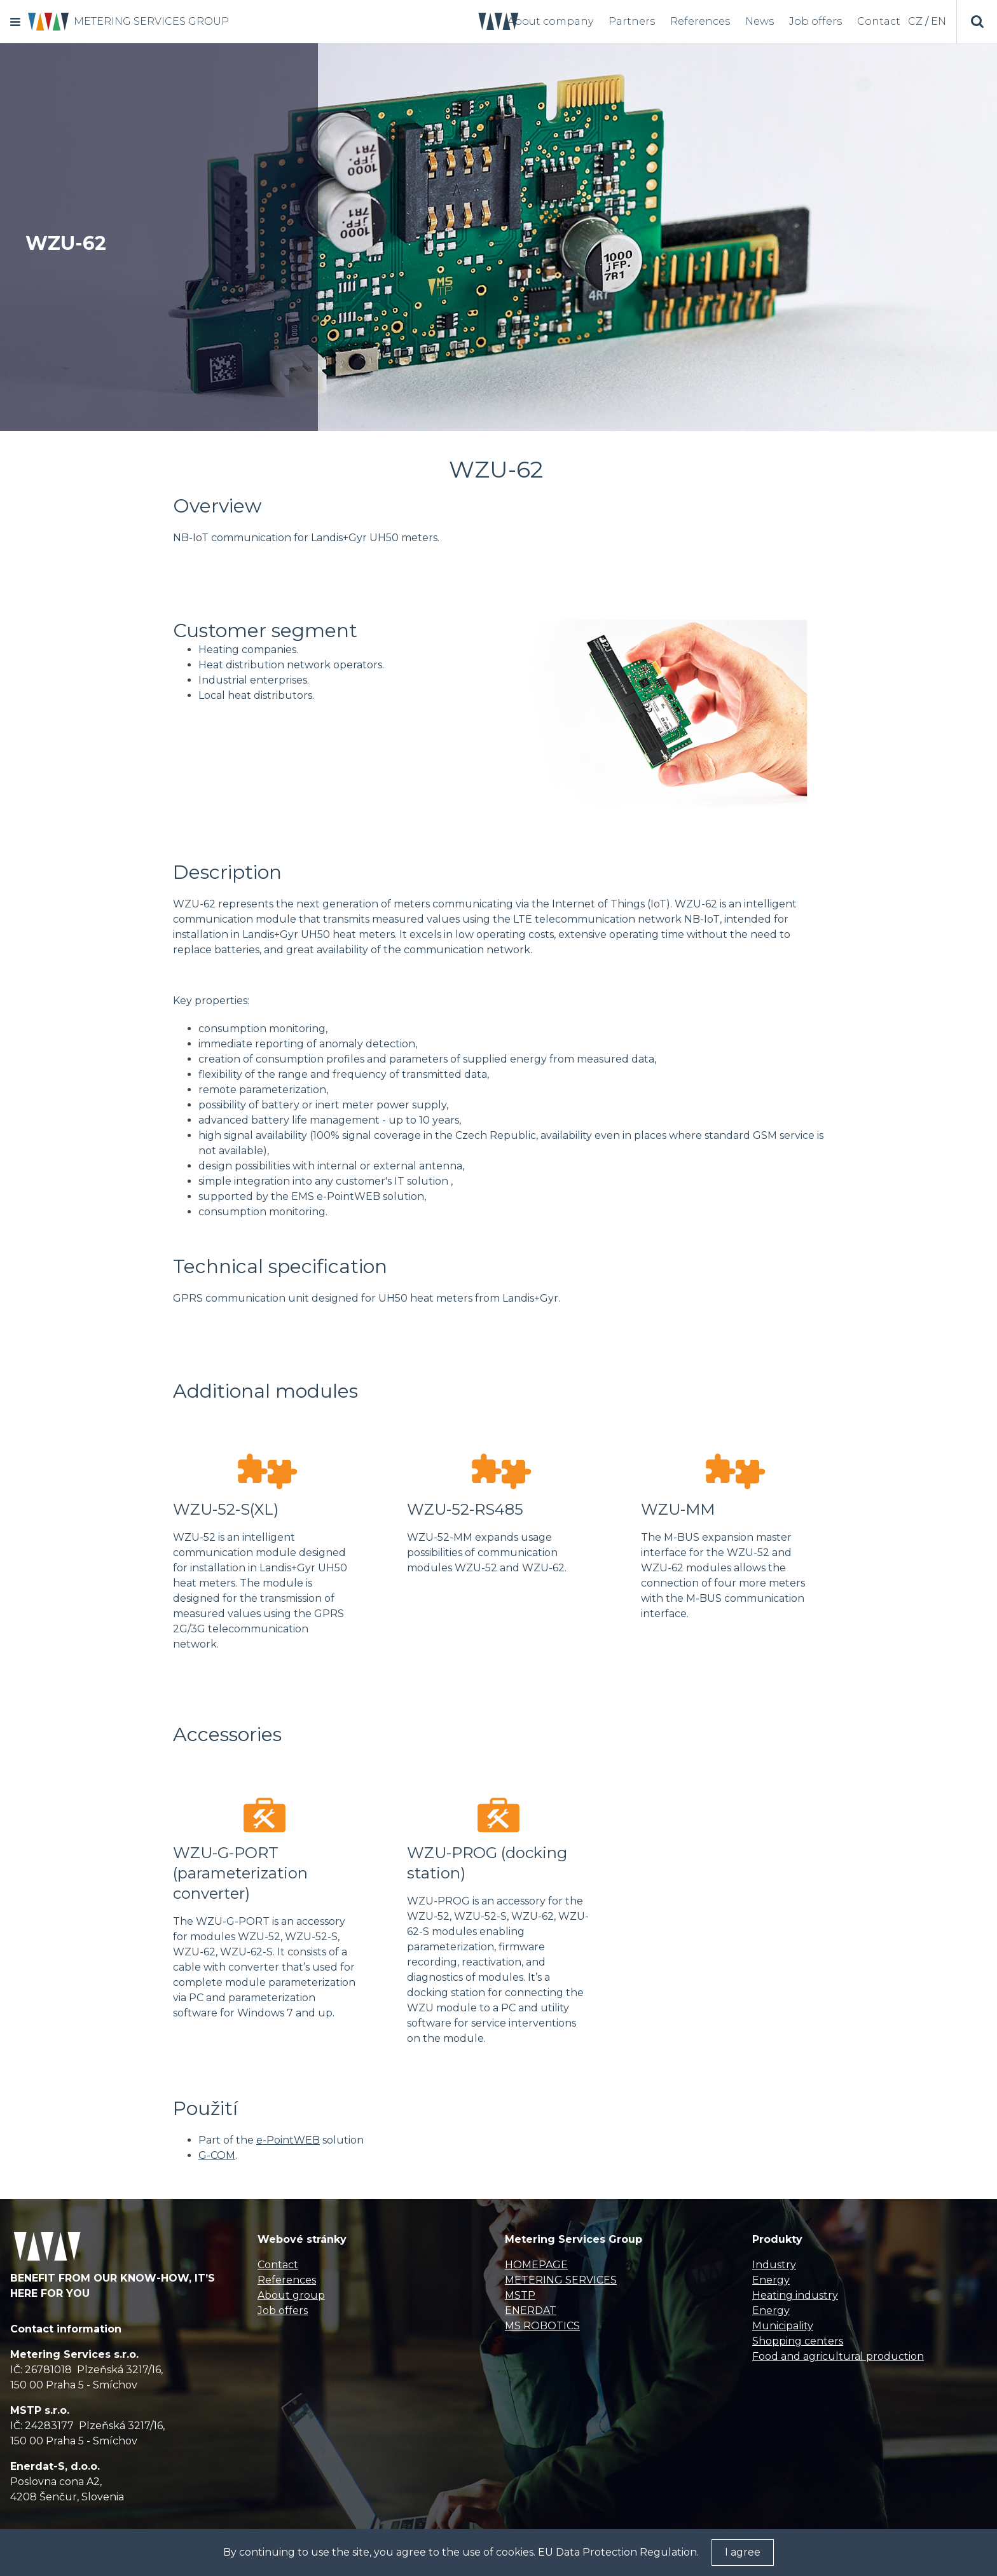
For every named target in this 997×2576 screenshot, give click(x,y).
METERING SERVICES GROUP (151, 21)
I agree (742, 2552)
